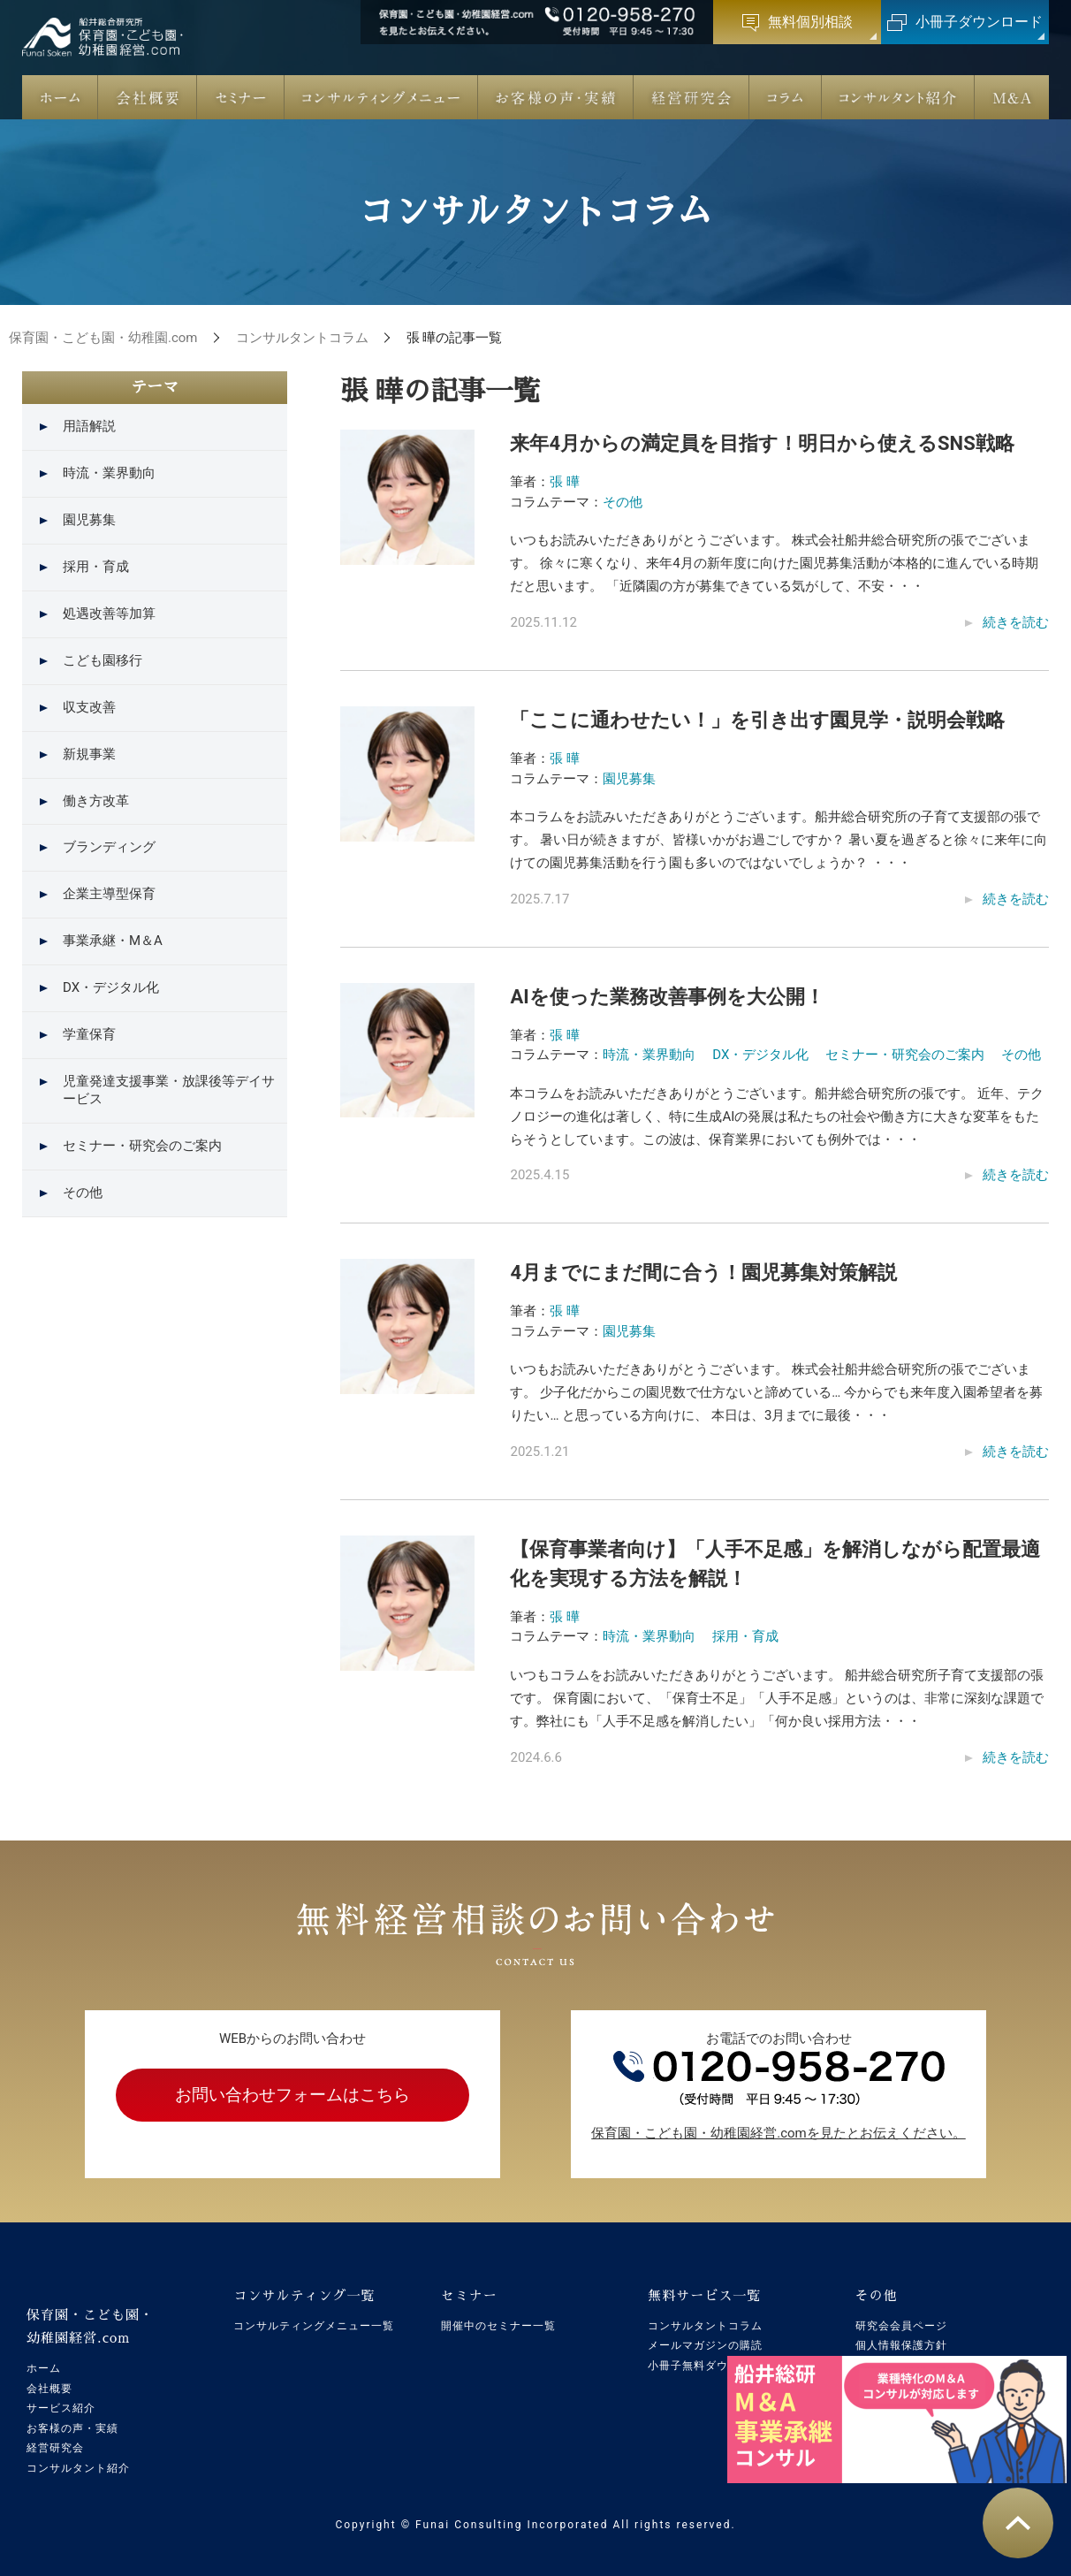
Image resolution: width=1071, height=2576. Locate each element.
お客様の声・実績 (72, 2428)
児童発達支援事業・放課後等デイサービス (169, 1090)
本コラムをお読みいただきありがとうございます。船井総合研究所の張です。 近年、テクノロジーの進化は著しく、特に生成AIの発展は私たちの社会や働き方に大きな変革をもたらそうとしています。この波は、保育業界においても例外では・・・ (777, 1116)
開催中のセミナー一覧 (498, 2326)
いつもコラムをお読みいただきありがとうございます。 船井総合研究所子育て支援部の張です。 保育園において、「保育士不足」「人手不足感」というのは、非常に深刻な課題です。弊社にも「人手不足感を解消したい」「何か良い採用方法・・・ (777, 1698)
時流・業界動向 (649, 1055)
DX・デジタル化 (760, 1055)
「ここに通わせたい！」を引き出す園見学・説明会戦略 (757, 720)
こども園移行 (102, 660)
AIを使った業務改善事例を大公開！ (667, 997)
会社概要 (49, 2388)
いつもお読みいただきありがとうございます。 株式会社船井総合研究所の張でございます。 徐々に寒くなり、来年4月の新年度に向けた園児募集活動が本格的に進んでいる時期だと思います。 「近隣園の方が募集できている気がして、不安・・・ (773, 563)
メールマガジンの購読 (705, 2345)
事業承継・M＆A (113, 941)
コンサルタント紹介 (78, 2468)
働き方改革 (96, 801)
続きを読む (1016, 622)
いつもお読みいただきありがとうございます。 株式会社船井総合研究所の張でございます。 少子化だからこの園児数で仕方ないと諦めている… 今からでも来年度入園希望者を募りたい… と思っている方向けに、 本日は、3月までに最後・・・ (776, 1392)
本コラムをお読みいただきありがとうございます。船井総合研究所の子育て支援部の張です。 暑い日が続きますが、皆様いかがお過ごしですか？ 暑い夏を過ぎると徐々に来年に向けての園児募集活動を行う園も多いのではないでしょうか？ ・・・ (778, 840)
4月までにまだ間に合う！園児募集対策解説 (703, 1272)
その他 (622, 502)
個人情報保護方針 (901, 2345)
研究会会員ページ (901, 2326)
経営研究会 (55, 2448)
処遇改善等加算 (109, 613)
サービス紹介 (61, 2408)
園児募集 (629, 779)
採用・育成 (745, 1636)
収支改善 (89, 707)
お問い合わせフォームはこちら (292, 2094)
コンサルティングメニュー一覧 (313, 2326)
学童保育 (89, 1034)
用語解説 (89, 426)
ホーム (44, 2368)
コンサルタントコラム (705, 2326)
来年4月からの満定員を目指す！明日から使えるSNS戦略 (762, 443)
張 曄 (565, 482)
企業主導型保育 (109, 894)
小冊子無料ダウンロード (711, 2365)
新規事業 (89, 754)
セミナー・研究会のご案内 (904, 1055)
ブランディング (109, 847)
